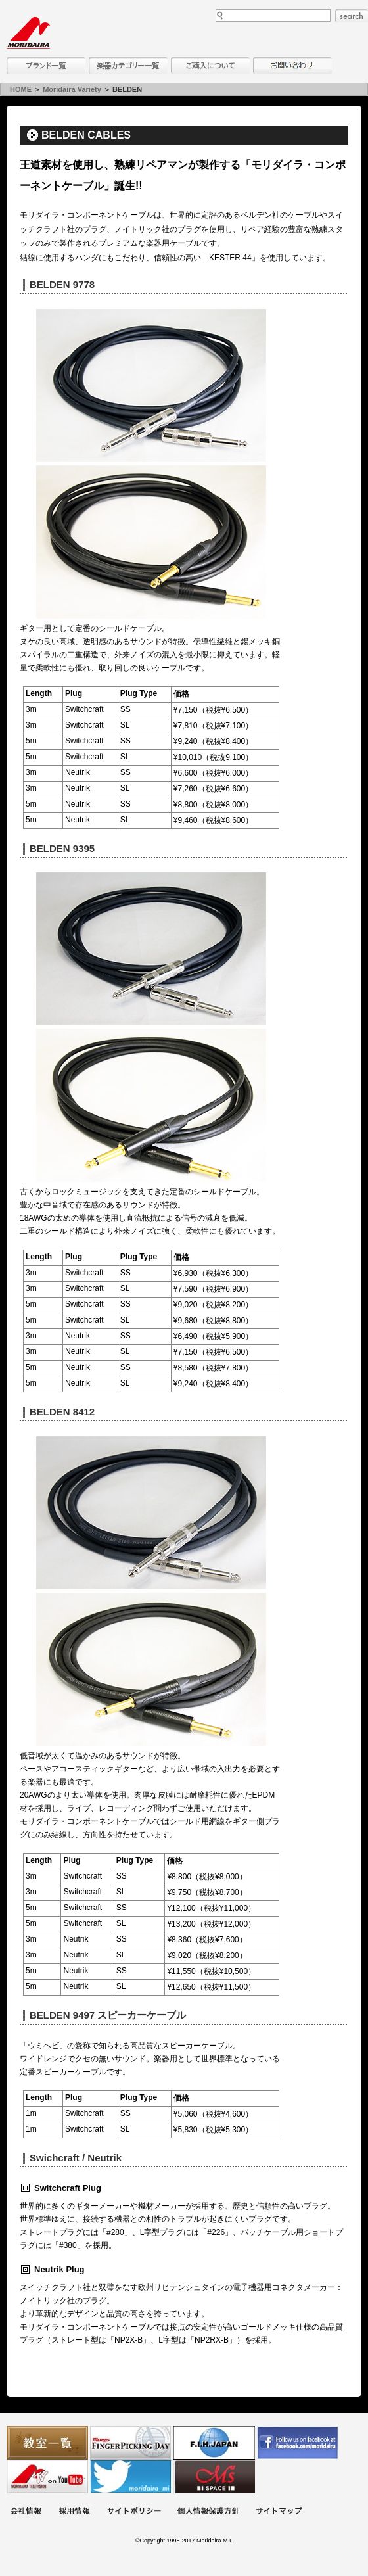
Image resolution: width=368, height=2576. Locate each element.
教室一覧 (47, 2443)
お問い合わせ (292, 65)
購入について (210, 65)
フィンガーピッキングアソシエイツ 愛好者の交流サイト (131, 2443)
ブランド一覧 (46, 65)
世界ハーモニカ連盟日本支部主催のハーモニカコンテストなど (214, 2443)
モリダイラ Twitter (131, 2476)
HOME (21, 89)
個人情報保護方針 (208, 2511)
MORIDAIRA (28, 33)
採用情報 (74, 2511)
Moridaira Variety (72, 89)
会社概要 (26, 2511)
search (351, 15)
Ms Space (214, 2476)
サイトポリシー (134, 2511)
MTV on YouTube (47, 2476)
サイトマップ (278, 2511)
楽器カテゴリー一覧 (128, 65)
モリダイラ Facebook (297, 2443)
